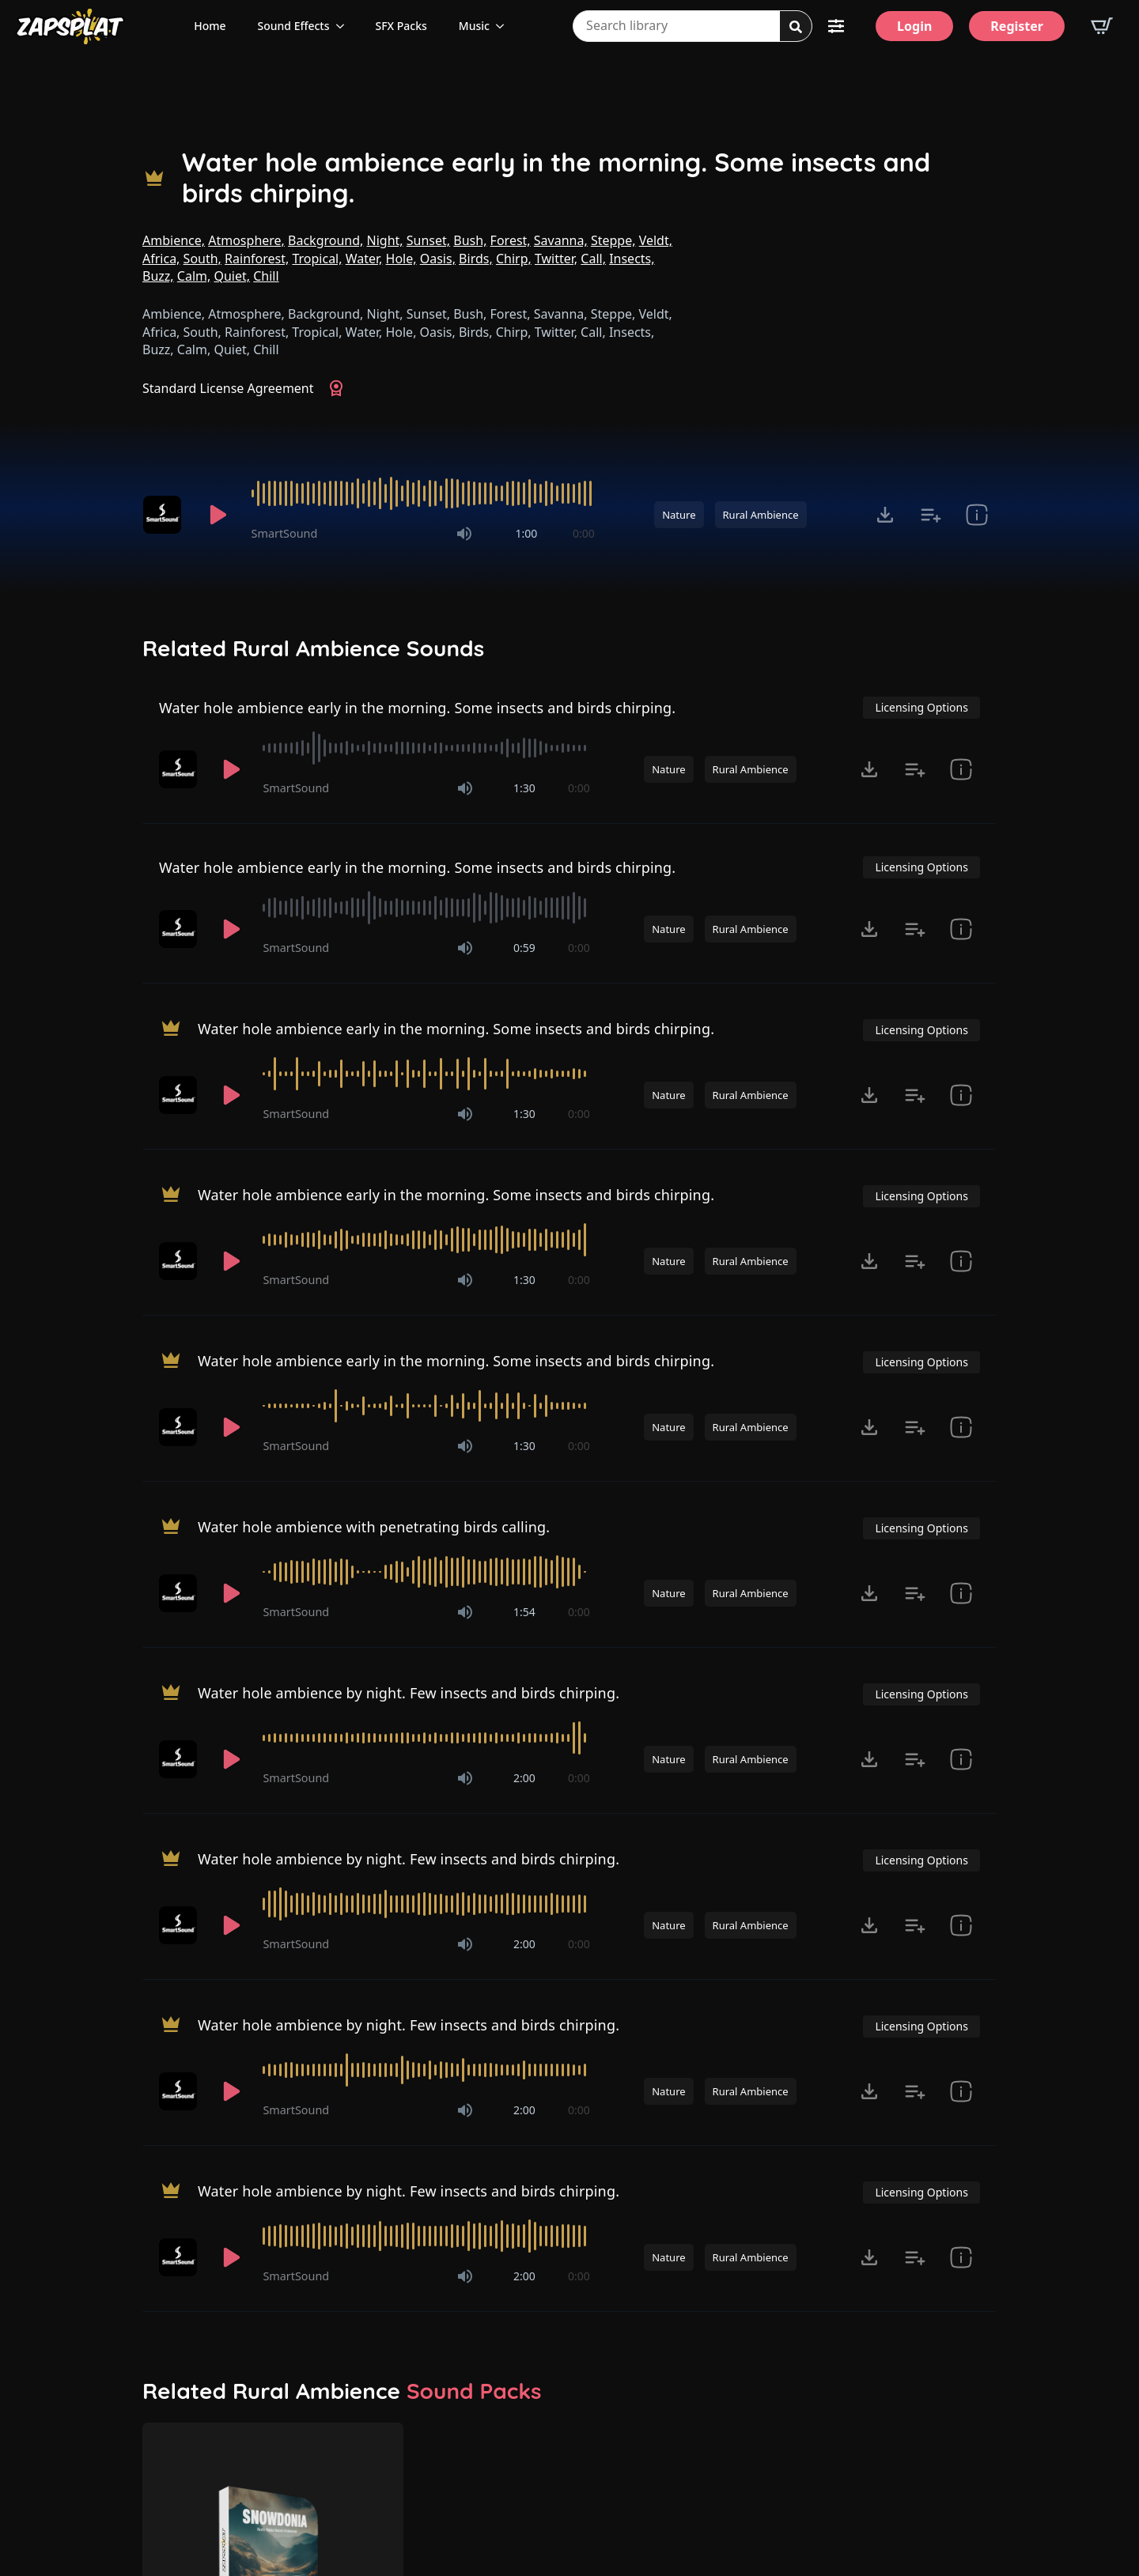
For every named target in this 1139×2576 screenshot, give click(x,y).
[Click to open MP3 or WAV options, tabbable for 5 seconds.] (885, 515)
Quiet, (232, 276)
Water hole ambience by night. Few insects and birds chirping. (408, 1692)
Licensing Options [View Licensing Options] (921, 707)
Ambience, (173, 240)
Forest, (510, 240)
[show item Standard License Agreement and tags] (977, 515)
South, (202, 258)
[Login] (914, 26)
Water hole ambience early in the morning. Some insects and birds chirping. (556, 177)
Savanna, (561, 240)
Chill (265, 276)
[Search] (796, 27)
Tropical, (317, 258)
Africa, (161, 258)
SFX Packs (401, 25)
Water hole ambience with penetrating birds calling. (374, 1526)
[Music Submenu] (505, 26)
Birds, (476, 258)
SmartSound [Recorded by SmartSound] (285, 533)
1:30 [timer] (524, 787)
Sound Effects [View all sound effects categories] (294, 25)
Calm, (193, 276)
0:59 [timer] (524, 947)
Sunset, (428, 240)
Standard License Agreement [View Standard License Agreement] (228, 388)
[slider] (423, 493)
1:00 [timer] (526, 533)
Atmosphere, (246, 240)
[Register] (1017, 26)
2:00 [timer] (524, 1777)
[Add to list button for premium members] (931, 515)
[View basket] (1101, 26)
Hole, (401, 258)
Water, (364, 258)
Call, (593, 258)
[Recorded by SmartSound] (164, 515)
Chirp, (514, 258)
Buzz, (158, 276)
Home (209, 25)
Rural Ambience (761, 515)
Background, (325, 240)
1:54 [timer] (524, 1611)
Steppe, (613, 240)
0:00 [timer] (584, 533)
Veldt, (655, 240)
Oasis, (438, 258)
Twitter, (556, 258)
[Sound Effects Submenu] (345, 26)
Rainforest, (257, 258)
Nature (678, 515)
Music (474, 25)
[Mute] (464, 534)
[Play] (218, 515)
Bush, (469, 240)
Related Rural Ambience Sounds (313, 648)
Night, (385, 240)
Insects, (631, 258)
